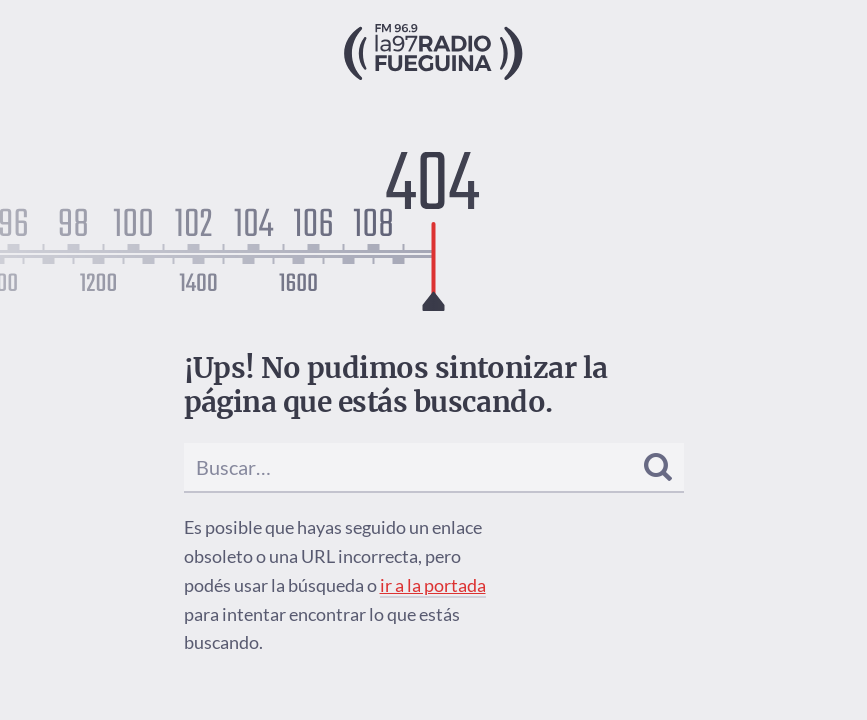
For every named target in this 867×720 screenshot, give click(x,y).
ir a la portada (433, 585)
